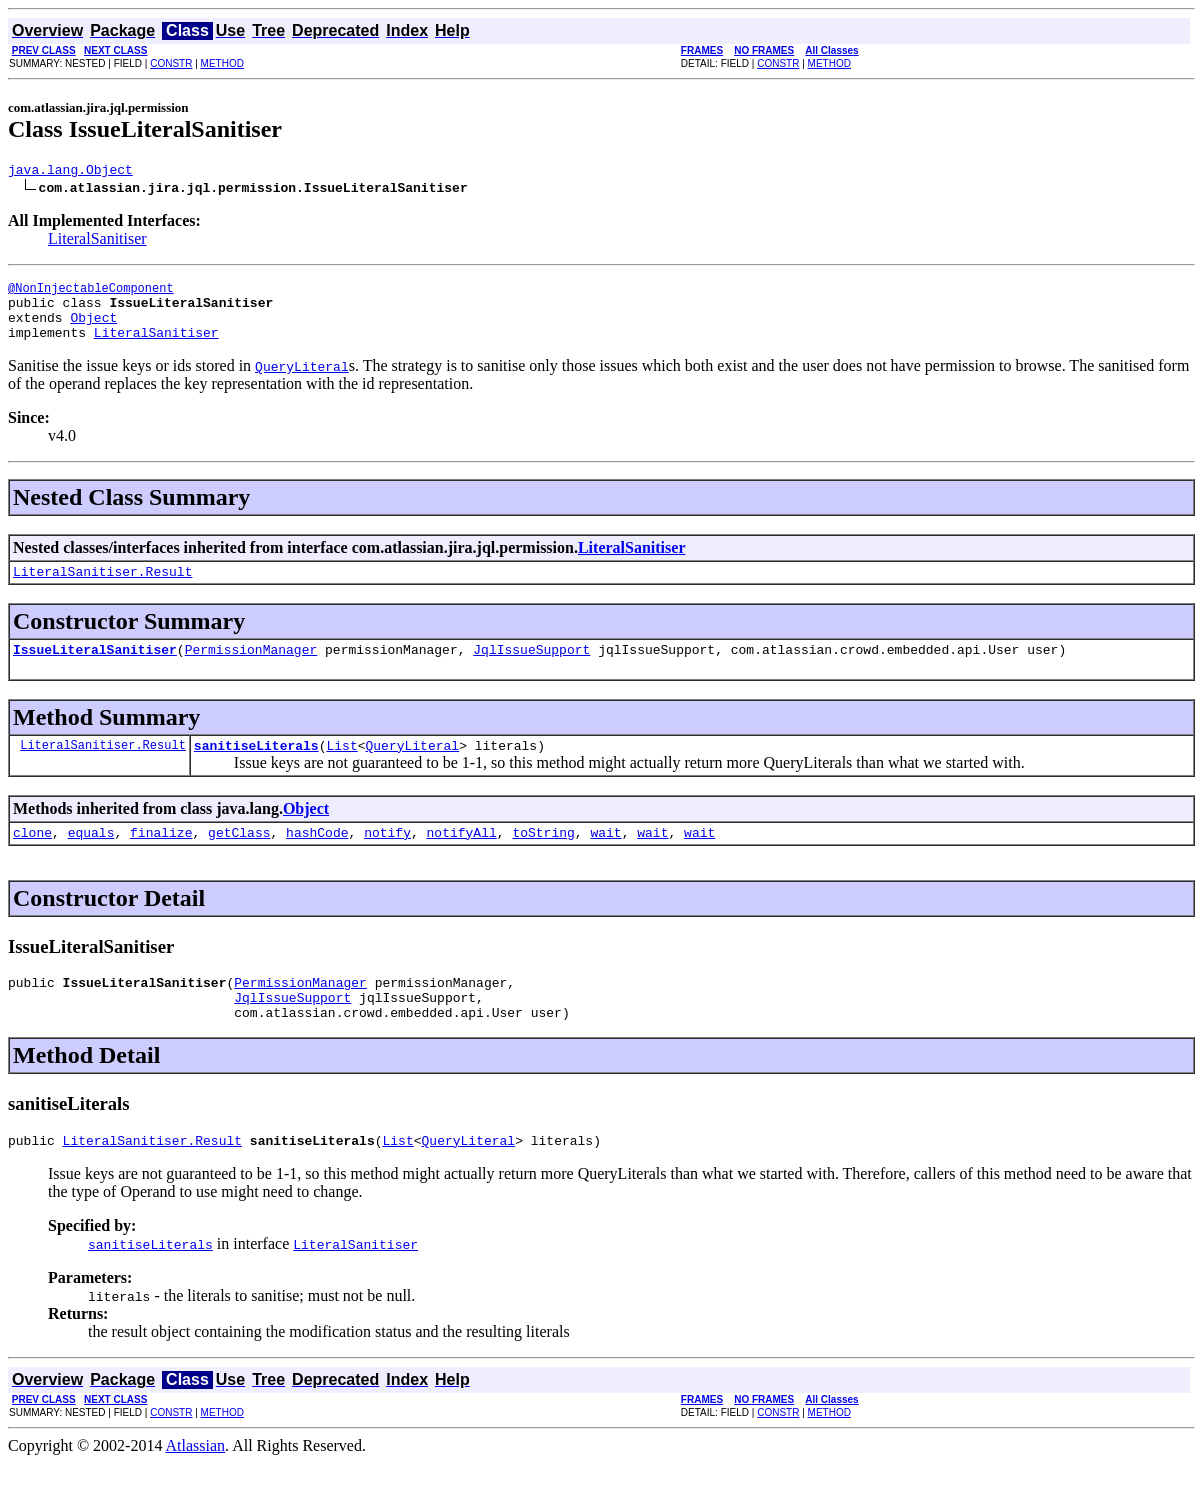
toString (543, 859)
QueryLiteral (412, 769)
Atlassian (196, 1484)
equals (91, 859)
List (341, 769)
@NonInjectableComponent (91, 293)
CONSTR (171, 63)
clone (32, 859)
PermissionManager (251, 670)
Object (93, 329)
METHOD (222, 63)
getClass (239, 859)
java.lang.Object (70, 172)
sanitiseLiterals (256, 769)
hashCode (317, 859)
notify (387, 859)
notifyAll (462, 859)
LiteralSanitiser (97, 241)
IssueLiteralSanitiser (95, 670)
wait (605, 859)
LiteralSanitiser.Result (102, 589)
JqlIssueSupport (531, 670)
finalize (161, 859)
